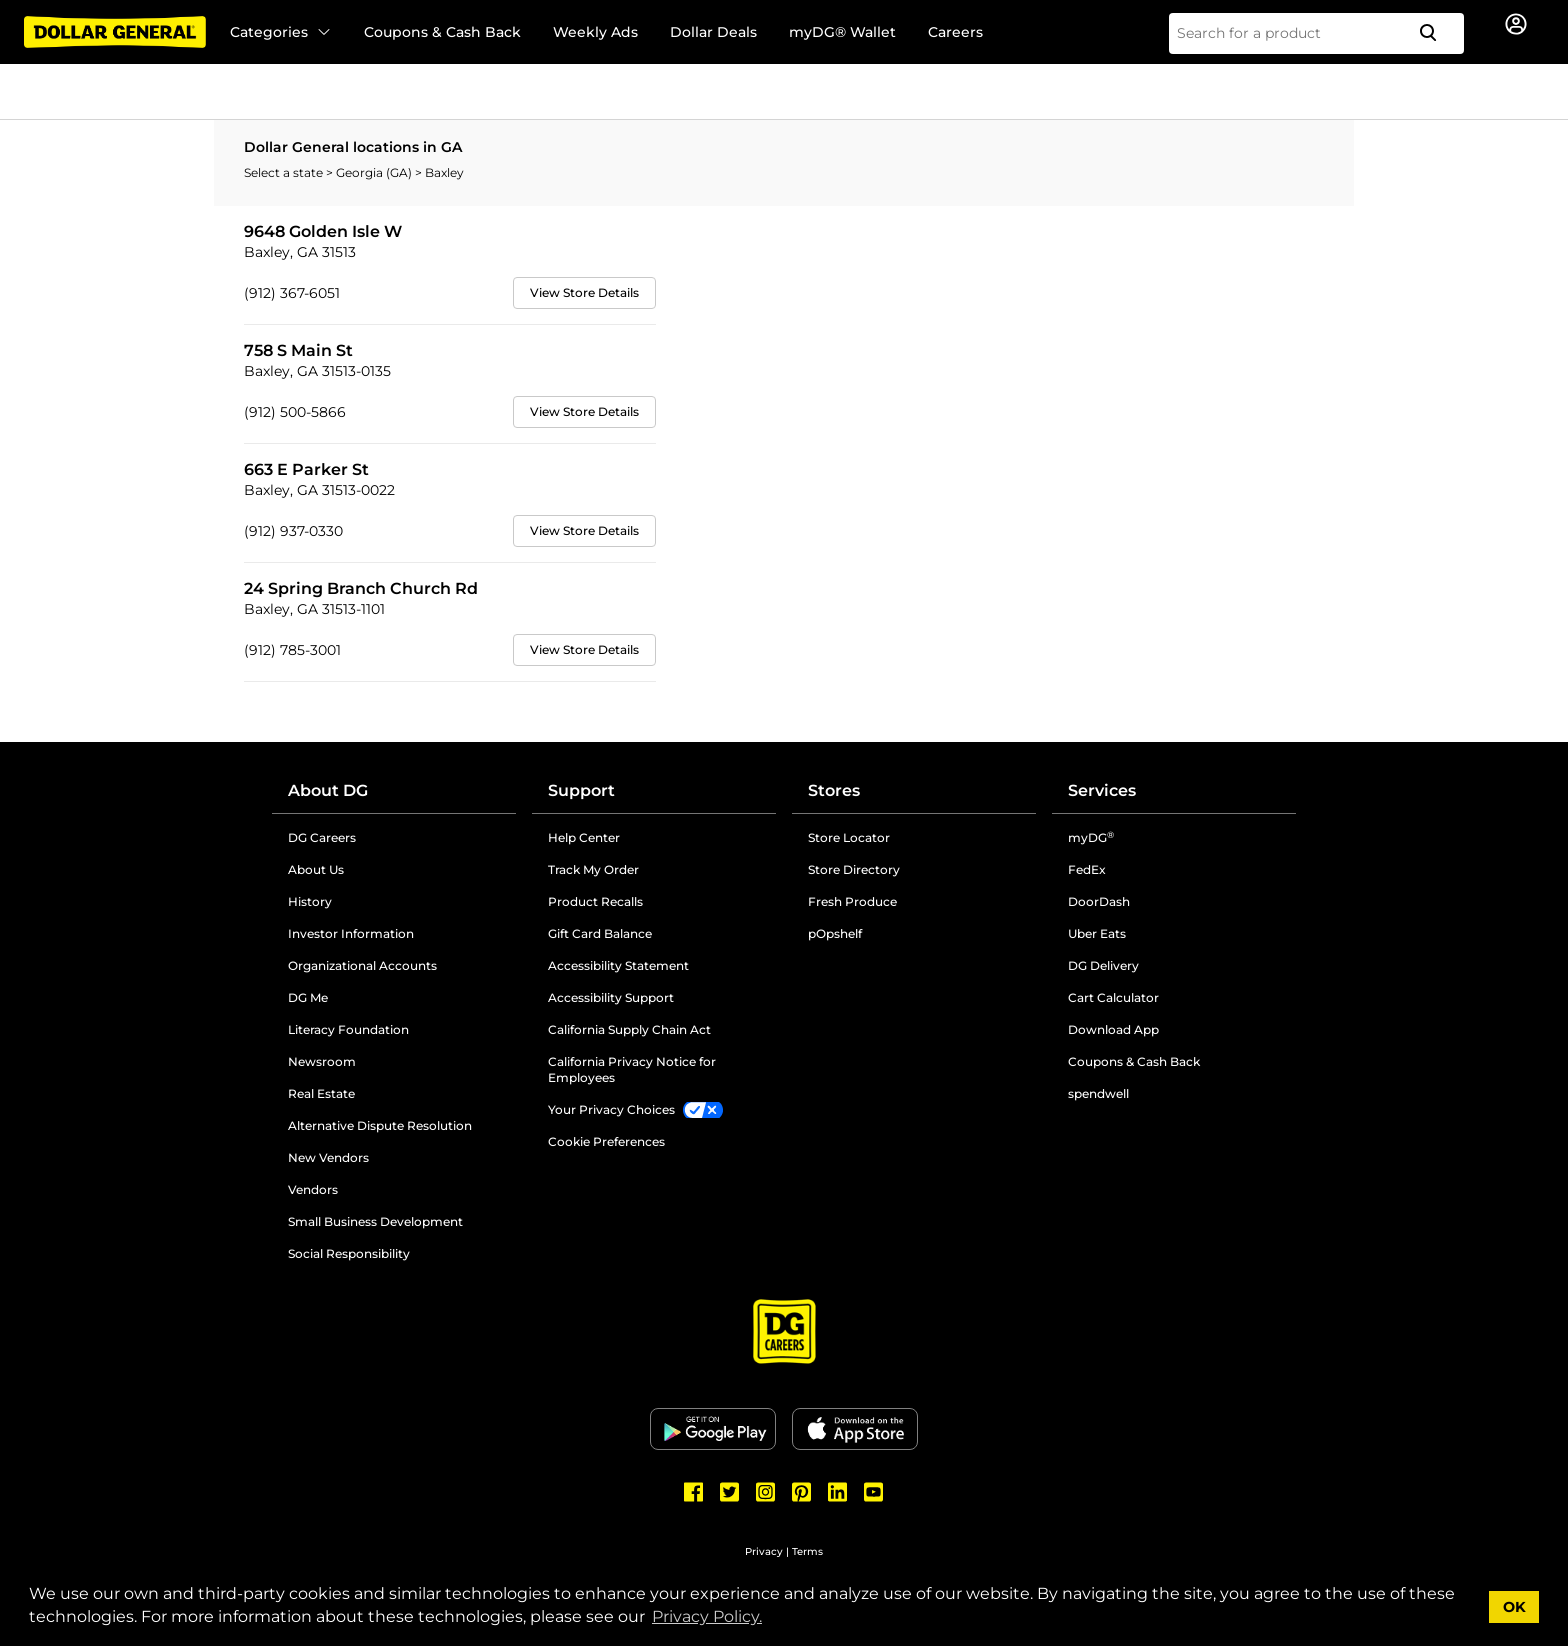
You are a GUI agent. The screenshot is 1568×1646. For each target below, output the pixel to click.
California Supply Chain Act (629, 1029)
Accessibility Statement (618, 965)
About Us (316, 869)
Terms (807, 1551)
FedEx (1087, 869)
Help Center (584, 837)
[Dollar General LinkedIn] (838, 1492)
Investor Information (351, 933)
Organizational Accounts (362, 965)
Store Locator (849, 837)
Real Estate (321, 1093)
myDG (1091, 837)
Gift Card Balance (600, 933)
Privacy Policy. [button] (707, 1616)
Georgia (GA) (375, 172)
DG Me (308, 997)
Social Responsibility (349, 1253)
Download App (1113, 1029)
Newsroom (322, 1061)
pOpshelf (835, 933)
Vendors (313, 1189)
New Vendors (328, 1157)
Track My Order (593, 869)
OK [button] (1514, 1607)
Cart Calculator (1113, 997)
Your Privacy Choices (611, 1109)
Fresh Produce (852, 901)
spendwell (1098, 1093)
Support (581, 790)
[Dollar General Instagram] (766, 1492)
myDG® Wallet (842, 32)
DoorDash (1099, 901)
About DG (328, 790)
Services (1102, 790)
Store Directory (854, 869)
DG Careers (322, 837)
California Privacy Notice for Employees (632, 1069)
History (310, 901)
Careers (955, 32)
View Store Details (584, 292)
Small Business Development (375, 1221)
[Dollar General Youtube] (874, 1492)
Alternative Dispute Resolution (380, 1125)
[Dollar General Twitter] (730, 1492)
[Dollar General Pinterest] (802, 1492)
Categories (281, 32)
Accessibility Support (611, 997)
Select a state (285, 172)
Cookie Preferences (606, 1141)
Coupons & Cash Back (442, 32)
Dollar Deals (713, 32)
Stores (834, 790)
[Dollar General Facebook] (694, 1492)
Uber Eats (1097, 933)
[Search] (1436, 33)
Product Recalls (595, 901)
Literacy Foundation (348, 1029)
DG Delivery (1103, 965)
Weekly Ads (595, 32)
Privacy (764, 1551)
